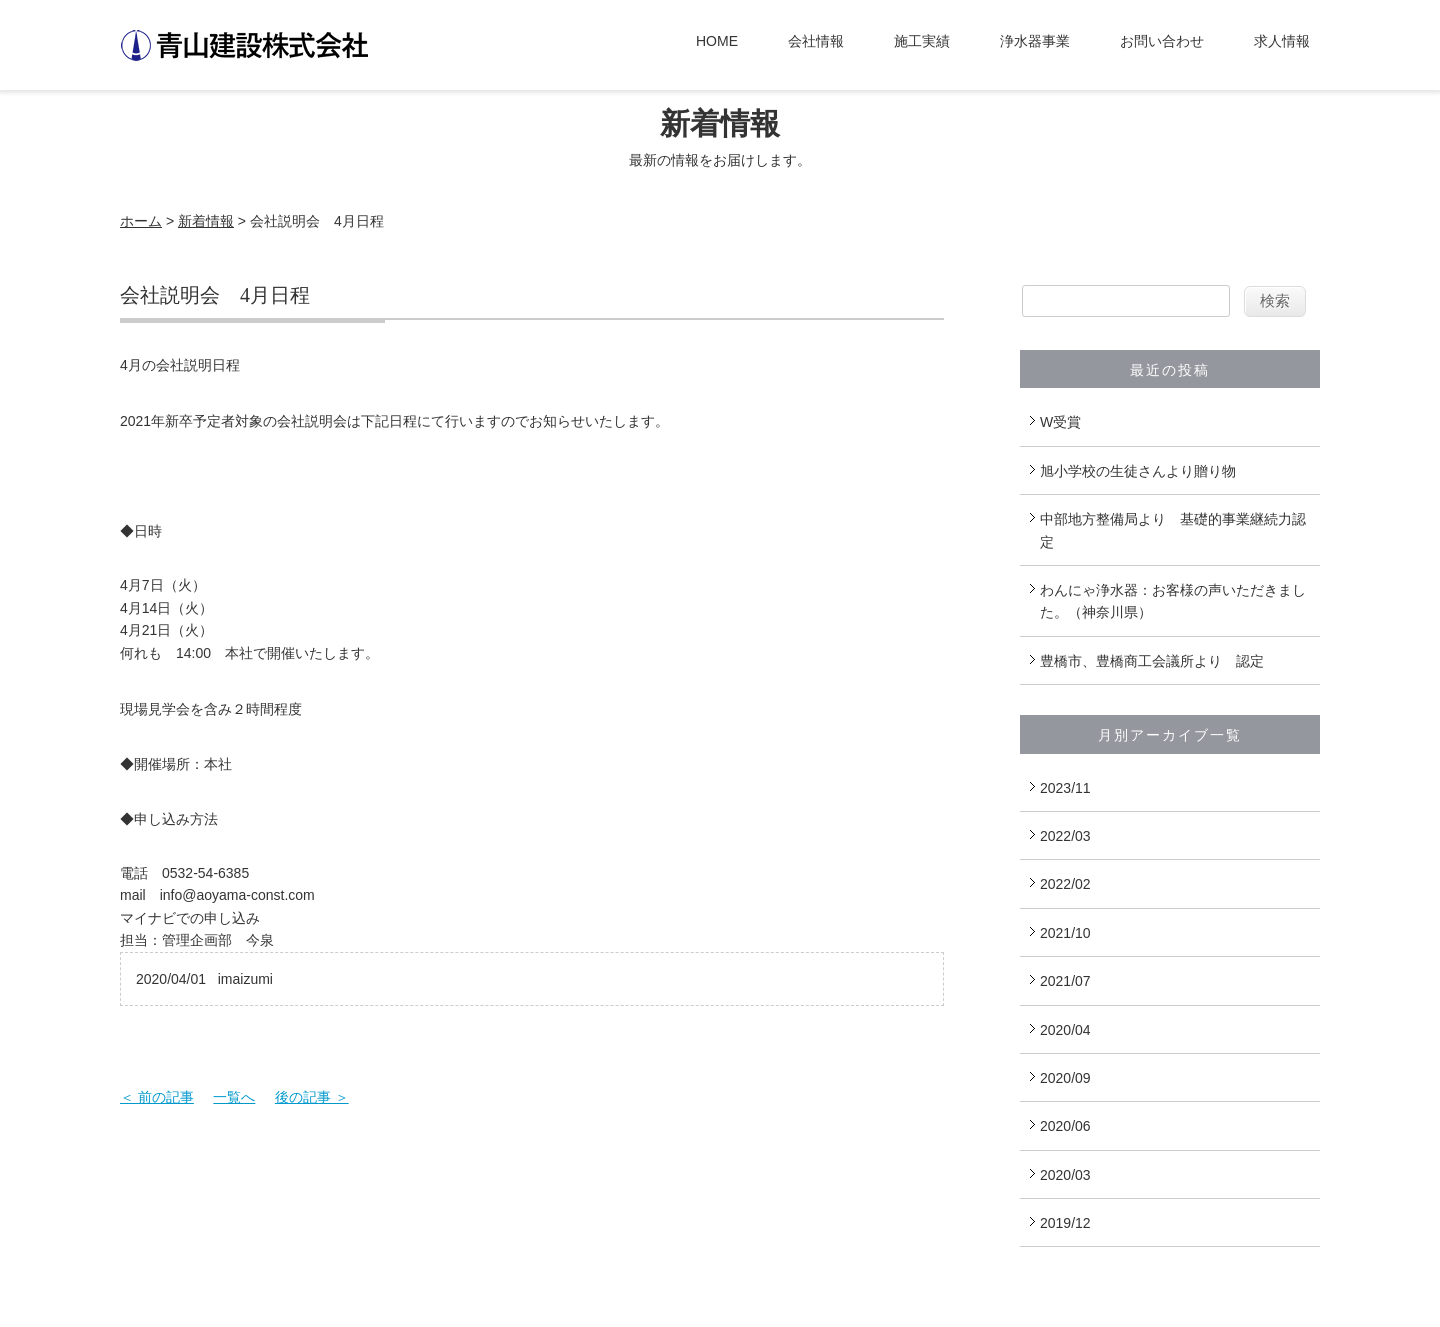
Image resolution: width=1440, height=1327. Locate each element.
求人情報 (1282, 41)
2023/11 (1065, 788)
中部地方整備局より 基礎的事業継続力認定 (1173, 530)
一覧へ (234, 1097)
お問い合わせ (1162, 41)
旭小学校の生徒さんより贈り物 (1138, 471)
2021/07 (1065, 981)
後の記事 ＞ (312, 1097)
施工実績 (922, 41)
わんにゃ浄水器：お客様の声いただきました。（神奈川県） (1173, 601)
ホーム (141, 221)
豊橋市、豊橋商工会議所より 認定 (1152, 661)
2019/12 (1065, 1223)
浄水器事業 (1035, 41)
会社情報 (816, 41)
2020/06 (1065, 1126)
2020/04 (1065, 1030)
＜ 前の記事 (157, 1097)
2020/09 (1065, 1078)
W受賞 (1060, 422)
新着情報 (206, 221)
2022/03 (1065, 836)
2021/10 (1065, 933)
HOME (717, 41)
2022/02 (1065, 884)
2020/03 (1065, 1175)
